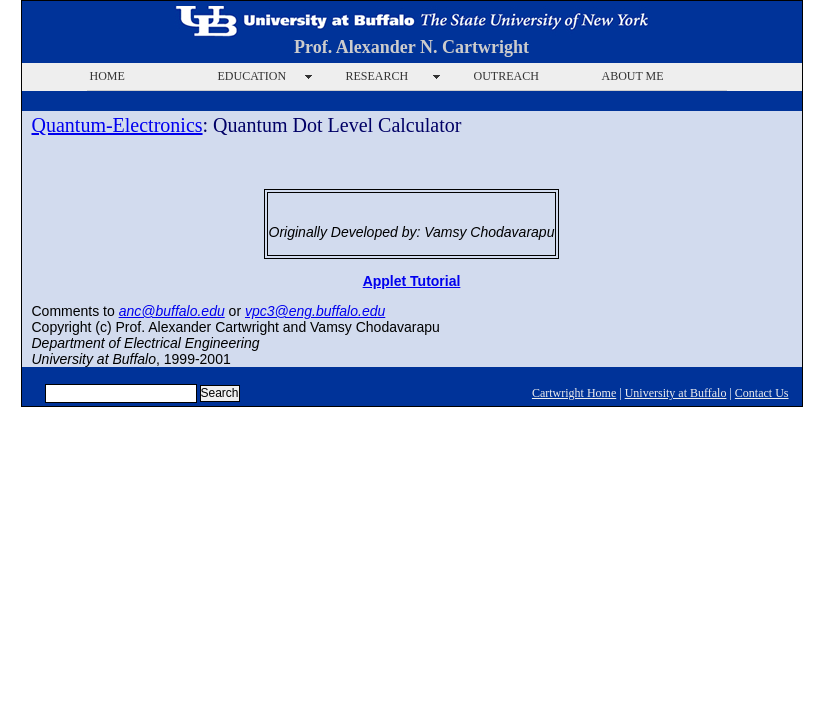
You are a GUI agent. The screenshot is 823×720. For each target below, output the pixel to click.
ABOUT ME (633, 76)
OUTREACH (506, 76)
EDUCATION (252, 76)
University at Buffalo (676, 393)
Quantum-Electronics (117, 125)
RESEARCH (377, 76)
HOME (107, 76)
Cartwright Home (574, 393)
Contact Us (762, 393)
